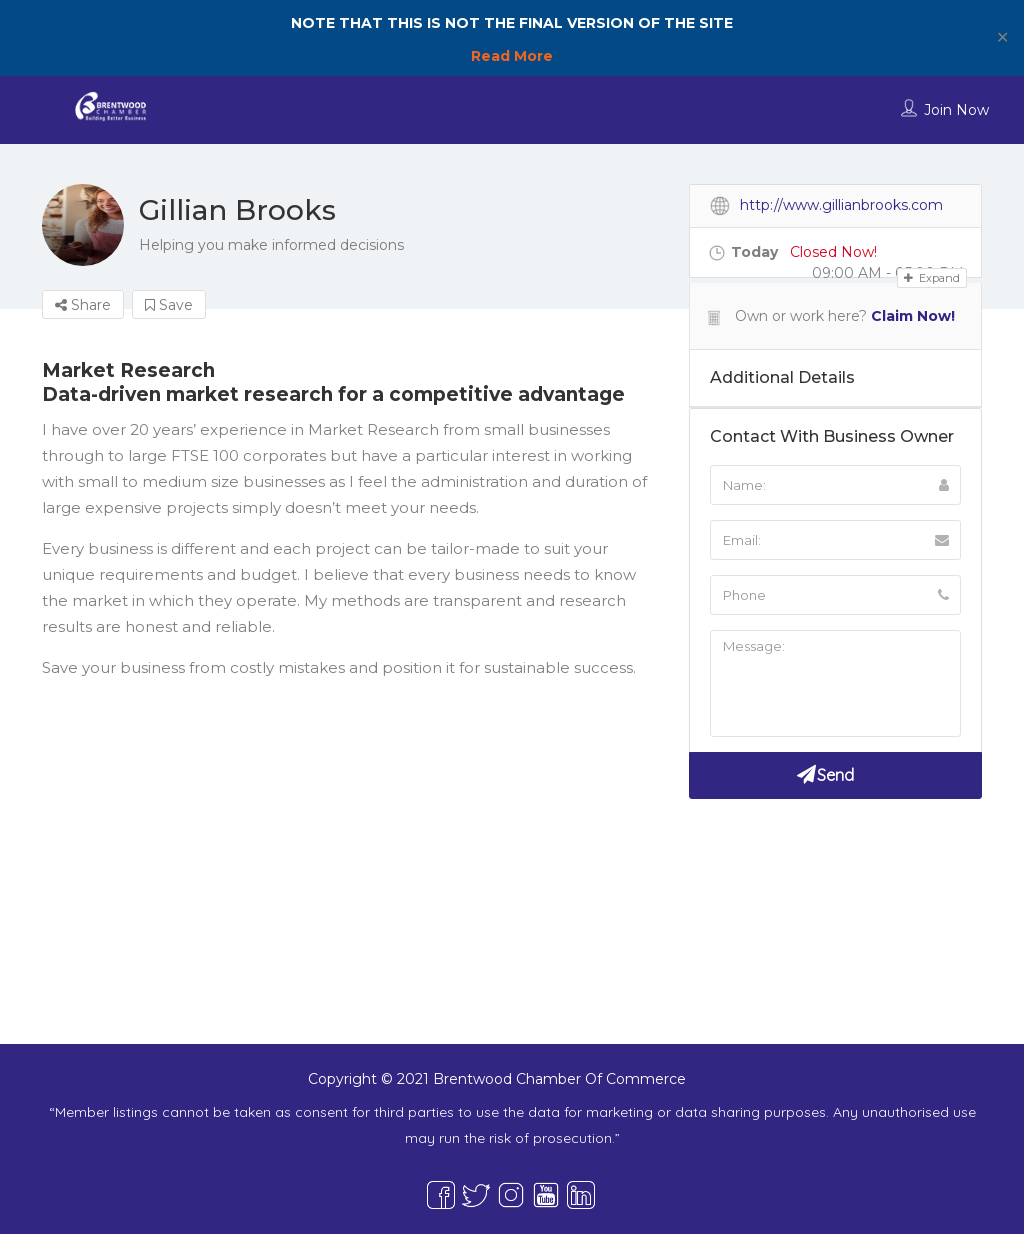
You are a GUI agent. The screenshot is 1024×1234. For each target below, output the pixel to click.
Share (83, 305)
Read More (512, 56)
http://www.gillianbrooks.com (841, 205)
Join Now (956, 110)
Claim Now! (913, 316)
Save (169, 305)
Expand (932, 278)
